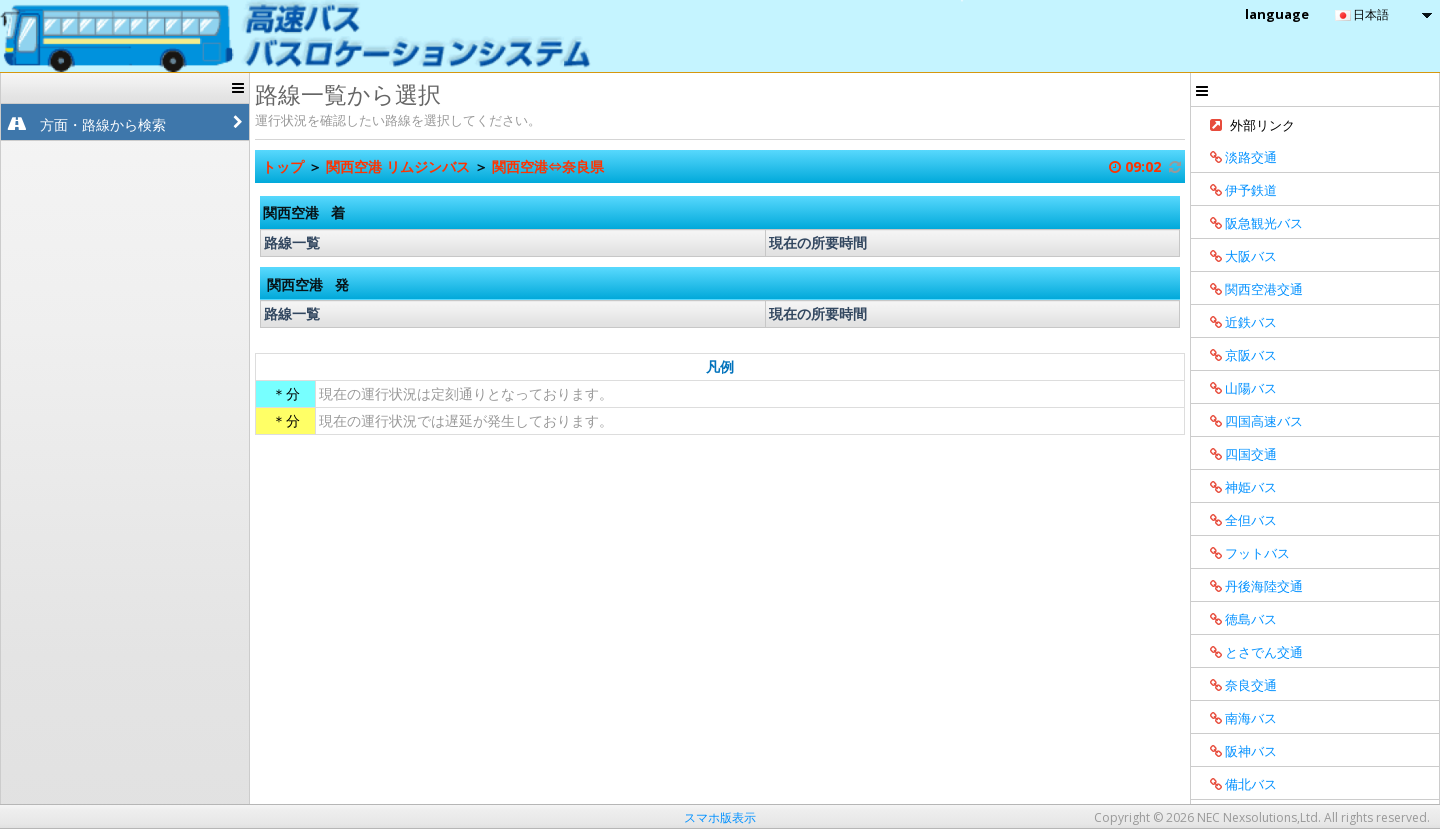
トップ (285, 166)
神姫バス (1236, 487)
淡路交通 (1236, 157)
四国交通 (1236, 454)
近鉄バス (1236, 322)
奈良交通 (1236, 685)
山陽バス (1236, 388)
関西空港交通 (1249, 289)
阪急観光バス (1249, 223)
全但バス (1236, 520)
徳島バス (1236, 619)
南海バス (1236, 718)
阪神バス (1236, 751)
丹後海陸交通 (1249, 586)
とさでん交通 (1249, 652)
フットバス (1243, 553)
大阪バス (1236, 256)
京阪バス (1236, 355)
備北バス (1236, 784)
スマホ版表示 (720, 817)
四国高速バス (1249, 421)
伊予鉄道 (1236, 190)
